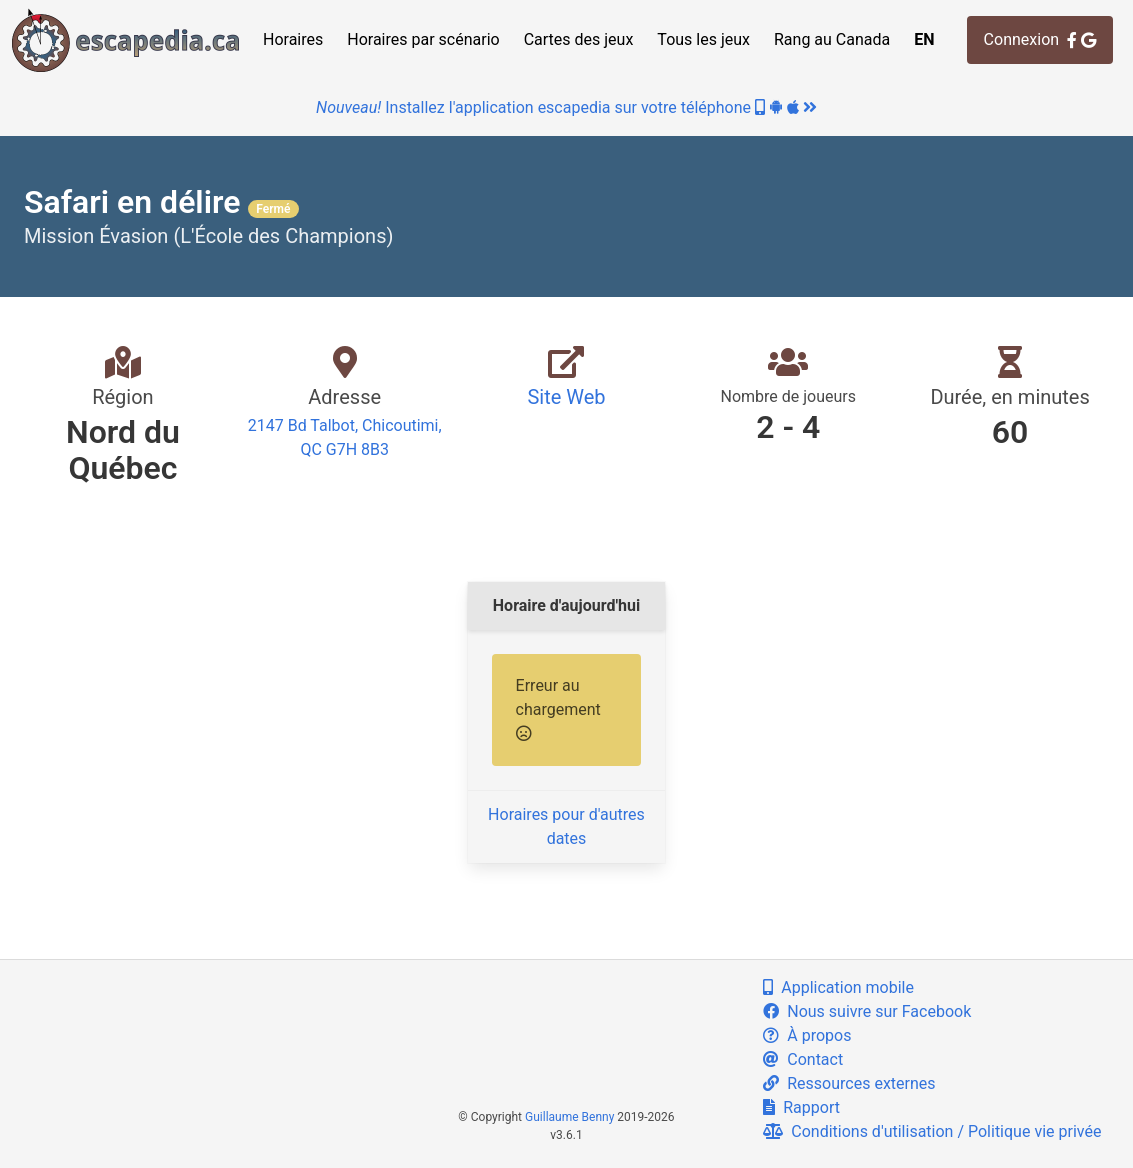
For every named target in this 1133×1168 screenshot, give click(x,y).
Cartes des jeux (579, 39)
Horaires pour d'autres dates (566, 826)
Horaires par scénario (423, 39)
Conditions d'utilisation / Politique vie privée (932, 1131)
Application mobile (838, 987)
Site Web (566, 397)
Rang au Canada (832, 39)
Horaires (293, 39)
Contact (803, 1059)
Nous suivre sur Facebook (867, 1011)
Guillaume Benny (569, 1117)
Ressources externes (849, 1083)
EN (924, 39)
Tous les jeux (703, 39)
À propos (807, 1035)
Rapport (801, 1107)
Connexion (1040, 39)
